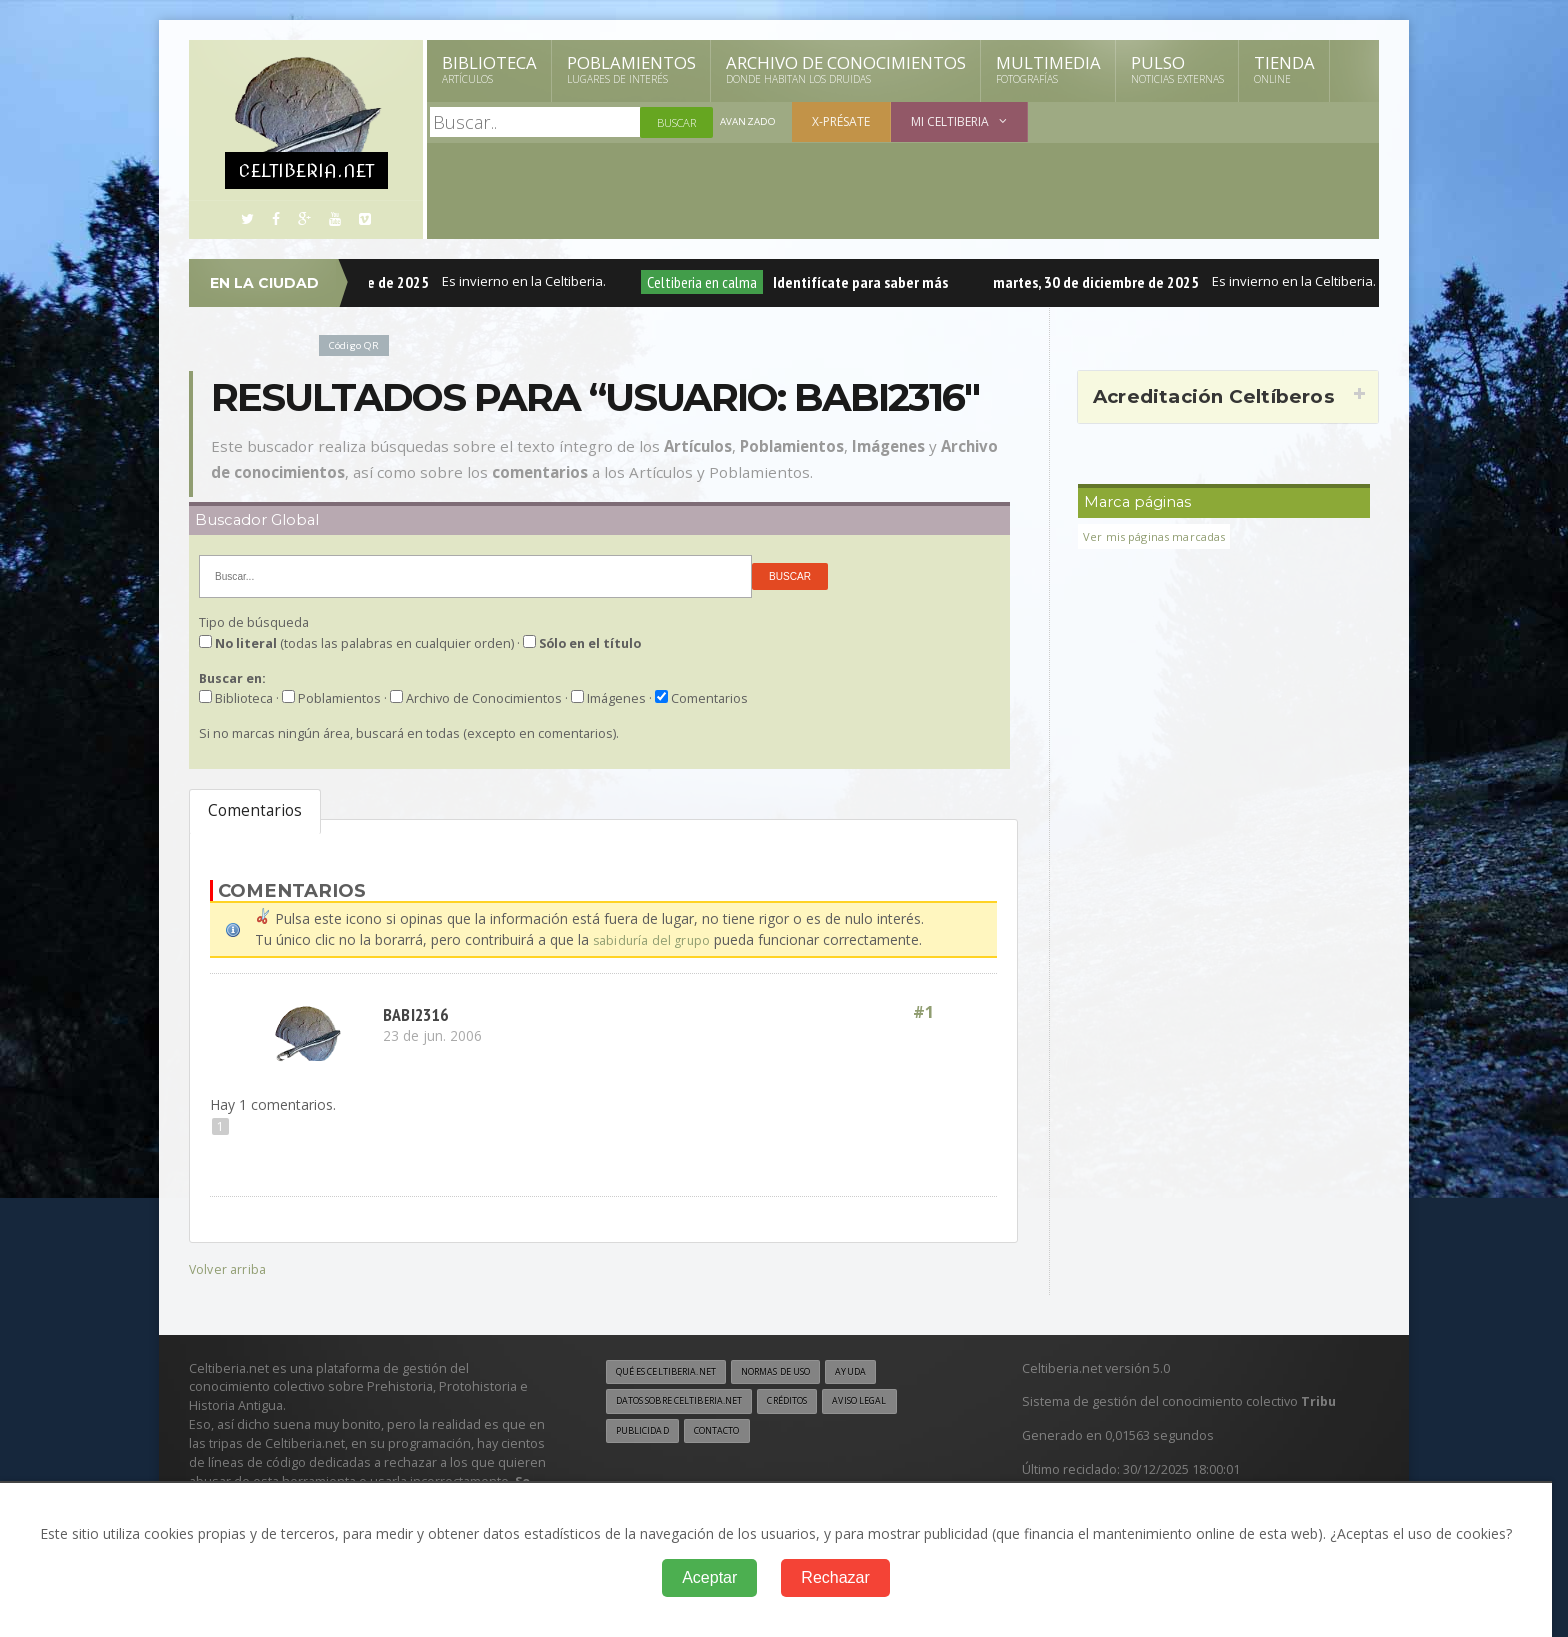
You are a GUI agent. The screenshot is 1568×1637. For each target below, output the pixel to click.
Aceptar (709, 1577)
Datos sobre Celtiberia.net (691, 1403)
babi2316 (420, 1012)
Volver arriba (229, 1267)
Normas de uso (802, 1371)
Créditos (816, 1403)
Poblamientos (631, 69)
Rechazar (835, 1577)
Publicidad (646, 1434)
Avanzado (750, 122)
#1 (922, 1012)
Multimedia (1048, 69)
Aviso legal (898, 1403)
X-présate (845, 121)
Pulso (1177, 69)
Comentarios (255, 810)
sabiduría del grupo (654, 939)
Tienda (1284, 69)
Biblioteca (489, 69)
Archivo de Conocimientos (846, 69)
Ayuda (887, 1371)
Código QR (358, 344)
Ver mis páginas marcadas (1161, 536)
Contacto (729, 1434)
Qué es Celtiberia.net (674, 1371)
